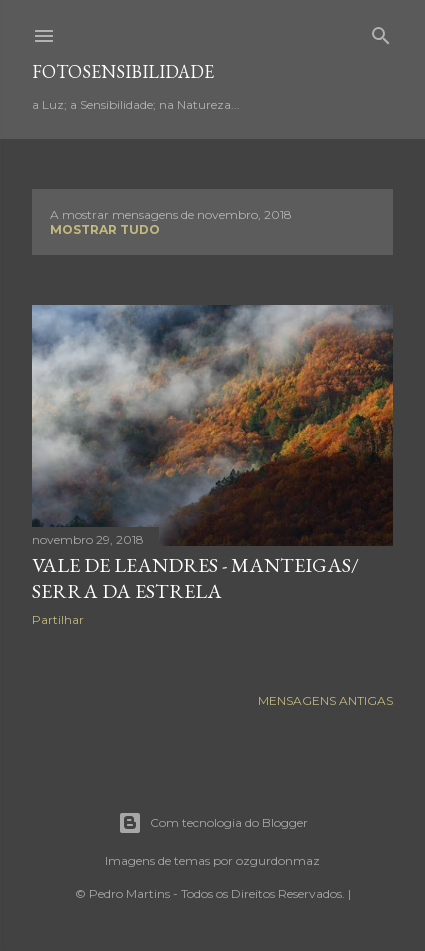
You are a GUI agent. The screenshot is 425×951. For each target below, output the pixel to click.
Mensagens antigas (325, 700)
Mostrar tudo (105, 229)
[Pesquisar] (381, 31)
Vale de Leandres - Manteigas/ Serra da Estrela (195, 578)
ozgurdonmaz (278, 860)
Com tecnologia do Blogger (213, 823)
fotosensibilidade (123, 71)
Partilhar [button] (58, 619)
